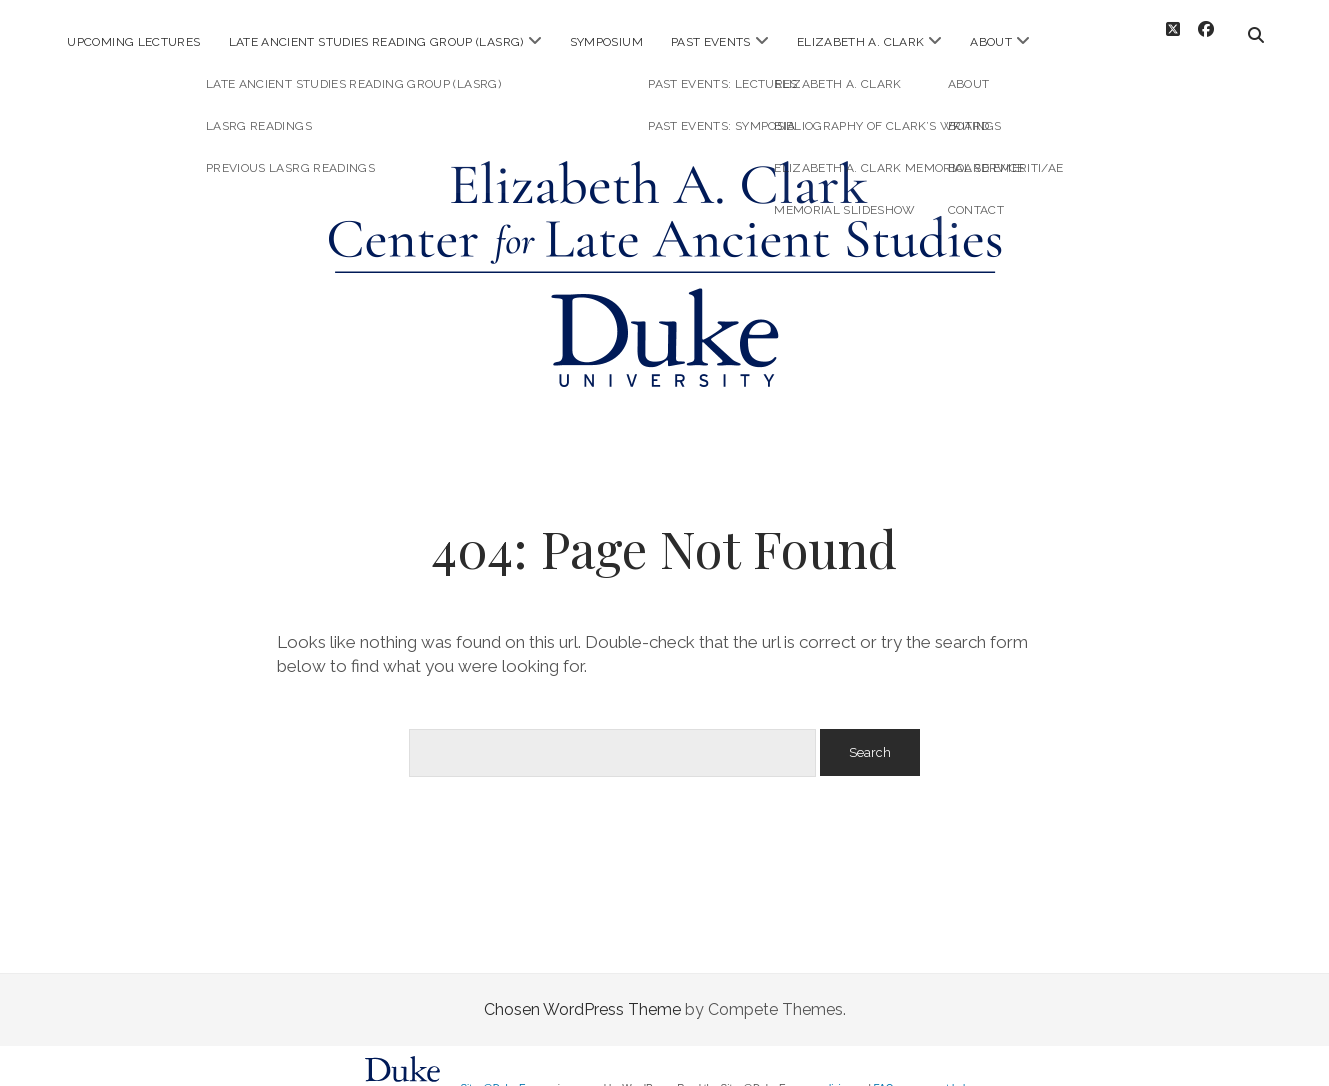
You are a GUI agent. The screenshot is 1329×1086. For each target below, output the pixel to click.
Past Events (711, 42)
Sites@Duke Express (507, 1072)
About (991, 42)
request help (943, 1072)
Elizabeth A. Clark (860, 42)
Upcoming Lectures (133, 42)
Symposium (606, 42)
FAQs (886, 1072)
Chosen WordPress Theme (582, 993)
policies (834, 1072)
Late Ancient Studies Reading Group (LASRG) (376, 42)
